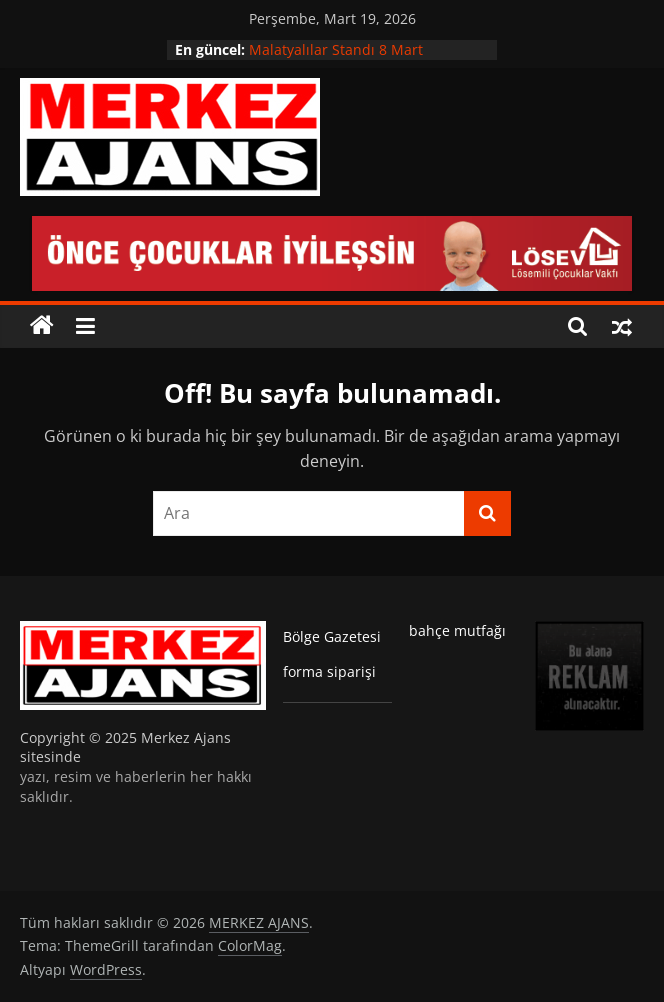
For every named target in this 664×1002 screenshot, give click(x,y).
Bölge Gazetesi (332, 636)
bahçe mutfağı (457, 630)
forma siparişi (329, 671)
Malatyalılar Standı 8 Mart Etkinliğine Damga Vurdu (336, 59)
